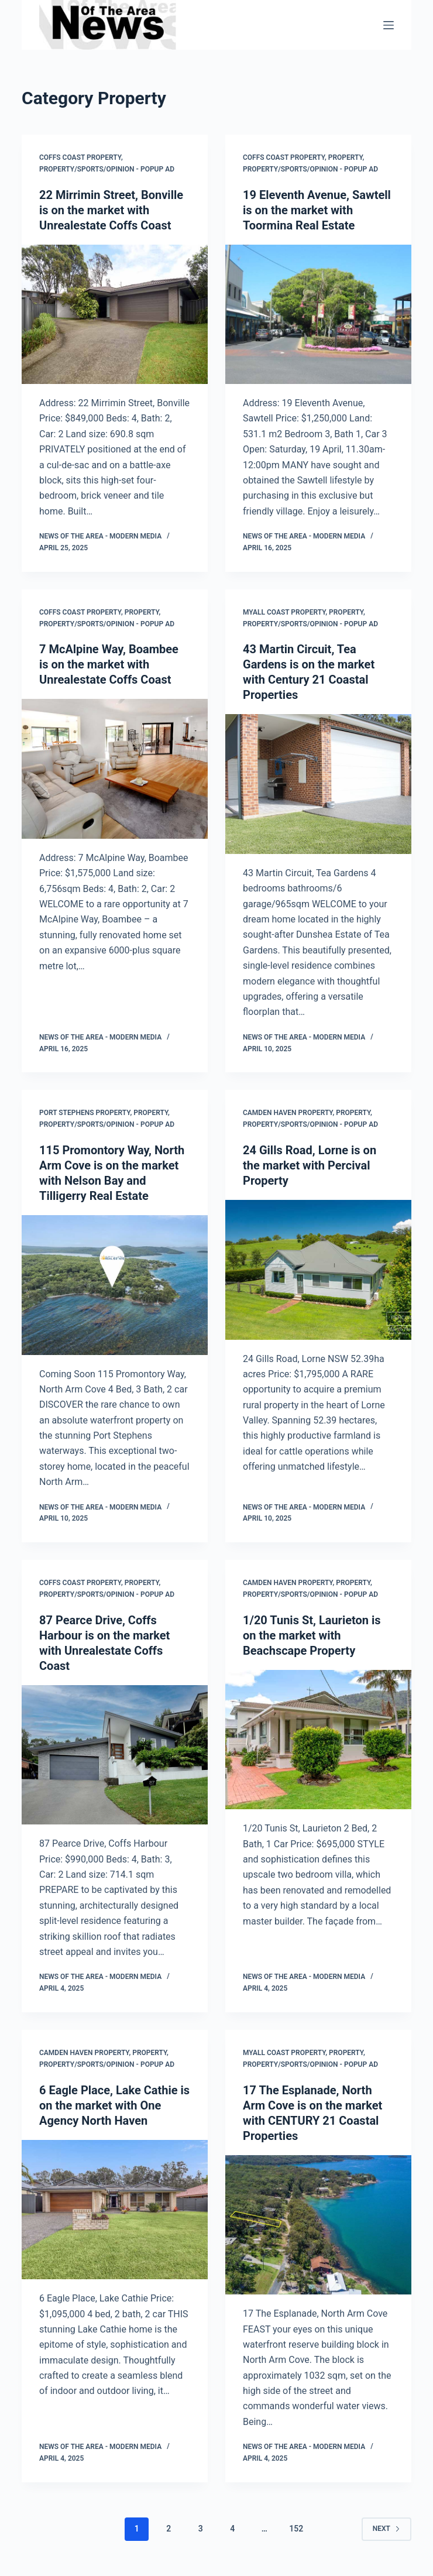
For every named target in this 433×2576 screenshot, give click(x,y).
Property (345, 157)
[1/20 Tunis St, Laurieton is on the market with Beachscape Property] (318, 1740)
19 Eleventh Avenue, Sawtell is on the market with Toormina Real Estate (317, 210)
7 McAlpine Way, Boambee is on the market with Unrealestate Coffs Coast (108, 664)
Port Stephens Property (84, 1113)
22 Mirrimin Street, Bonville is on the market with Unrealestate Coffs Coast (111, 210)
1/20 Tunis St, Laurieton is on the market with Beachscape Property (312, 1635)
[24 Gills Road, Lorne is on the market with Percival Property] (318, 1270)
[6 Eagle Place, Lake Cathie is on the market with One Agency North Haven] (115, 2210)
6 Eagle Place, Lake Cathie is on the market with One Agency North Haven (114, 2105)
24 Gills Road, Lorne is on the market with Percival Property (309, 1165)
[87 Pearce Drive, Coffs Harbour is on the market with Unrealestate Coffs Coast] (115, 1755)
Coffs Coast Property (80, 157)
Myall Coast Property (284, 612)
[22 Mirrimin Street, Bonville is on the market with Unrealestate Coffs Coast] (115, 315)
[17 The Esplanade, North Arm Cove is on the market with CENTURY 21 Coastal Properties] (318, 2225)
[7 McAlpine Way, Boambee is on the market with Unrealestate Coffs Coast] (115, 769)
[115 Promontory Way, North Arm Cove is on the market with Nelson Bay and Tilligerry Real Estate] (115, 1285)
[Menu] (388, 25)
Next (386, 2528)
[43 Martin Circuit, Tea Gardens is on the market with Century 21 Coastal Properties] (318, 784)
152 (296, 2528)
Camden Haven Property (287, 1113)
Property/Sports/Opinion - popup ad (106, 169)
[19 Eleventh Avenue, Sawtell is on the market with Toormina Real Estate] (318, 315)
